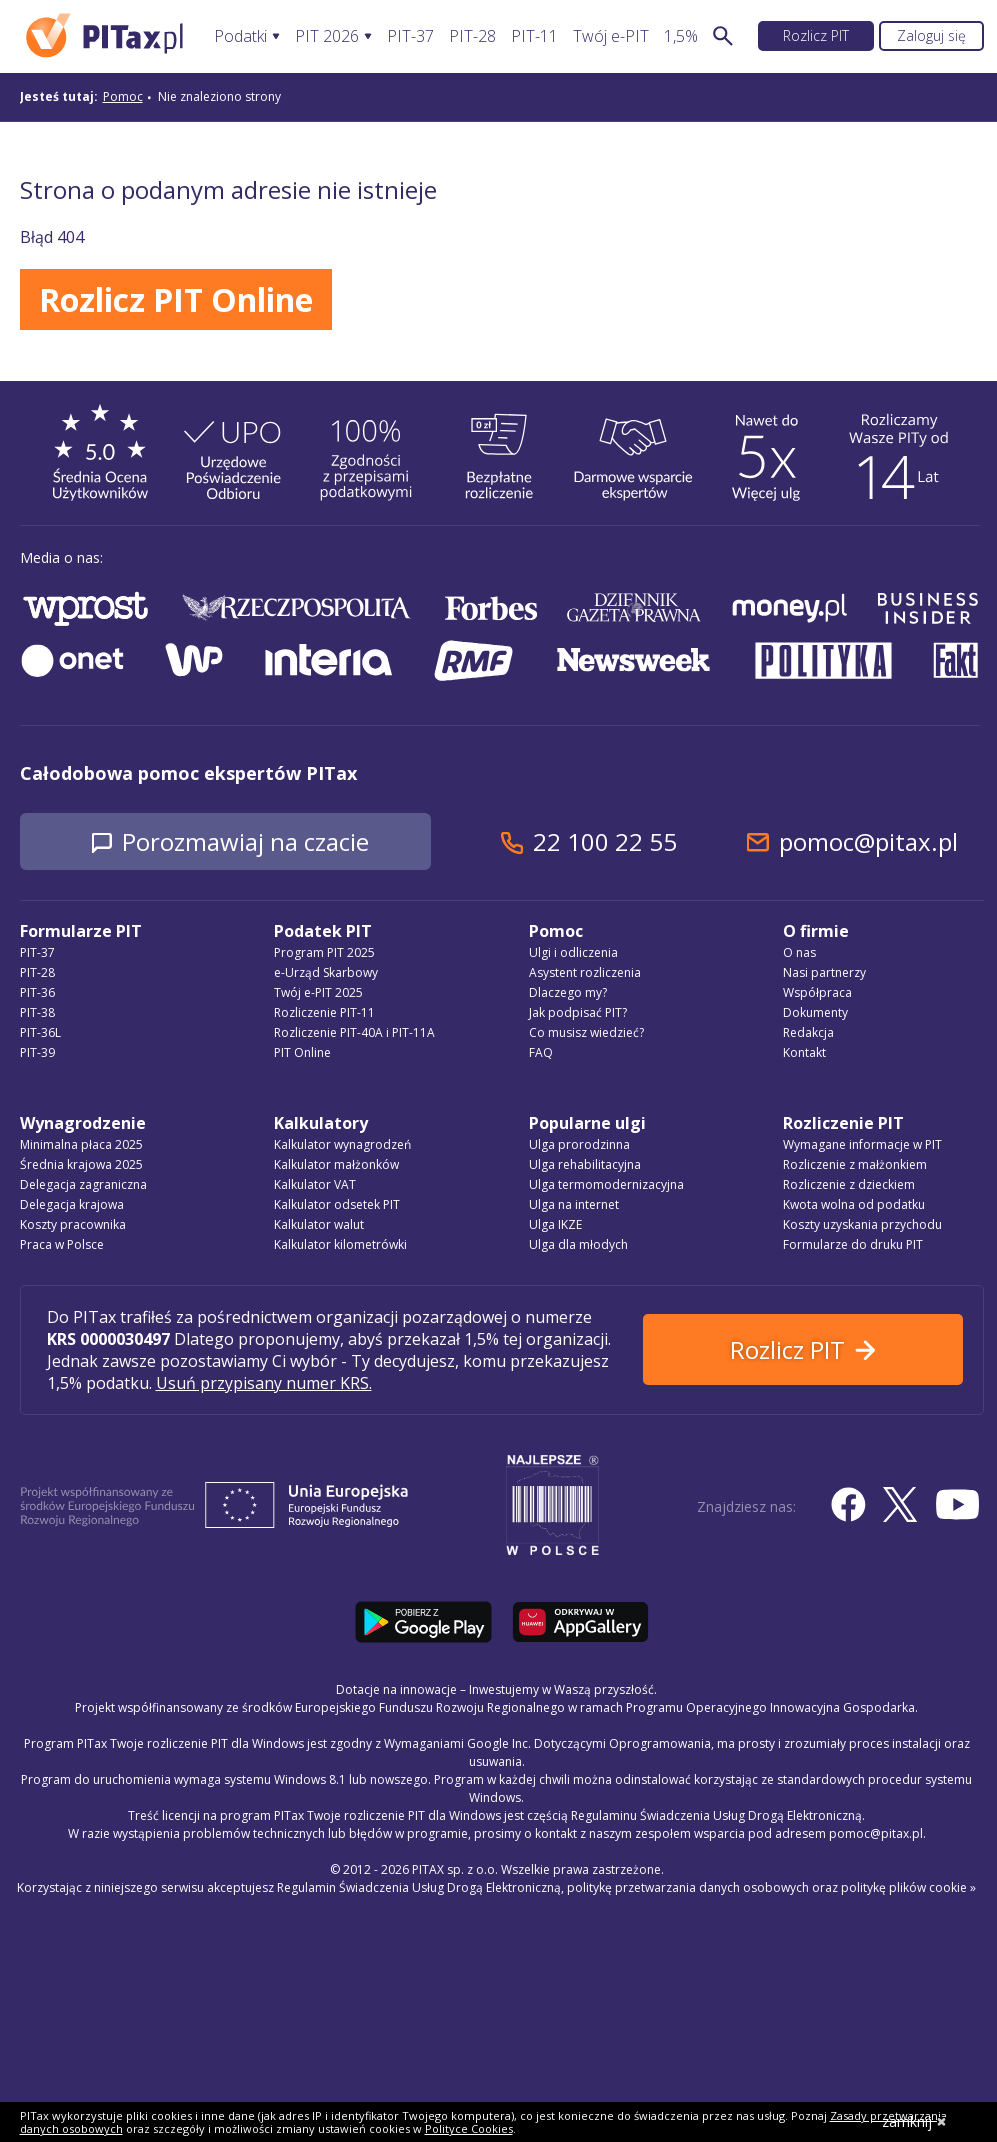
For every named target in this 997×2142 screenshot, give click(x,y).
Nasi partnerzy (824, 972)
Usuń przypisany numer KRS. (264, 1383)
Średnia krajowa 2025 (81, 1164)
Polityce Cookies (469, 2128)
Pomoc (123, 96)
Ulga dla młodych (578, 1244)
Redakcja (808, 1032)
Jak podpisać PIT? (578, 1012)
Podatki (240, 36)
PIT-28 (472, 36)
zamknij (914, 2121)
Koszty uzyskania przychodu (862, 1224)
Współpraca (817, 992)
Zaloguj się (931, 35)
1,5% (681, 36)
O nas (799, 952)
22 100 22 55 (605, 841)
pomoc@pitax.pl (868, 841)
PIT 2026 (327, 36)
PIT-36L (40, 1032)
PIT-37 (410, 36)
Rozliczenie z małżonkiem (855, 1164)
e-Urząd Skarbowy (326, 972)
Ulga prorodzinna (579, 1144)
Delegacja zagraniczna (83, 1184)
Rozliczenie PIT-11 (324, 1012)
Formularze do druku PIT (853, 1244)
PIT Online (302, 1052)
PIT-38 (37, 1012)
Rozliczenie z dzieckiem (849, 1184)
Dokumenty (815, 1012)
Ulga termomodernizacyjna (606, 1184)
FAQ (541, 1052)
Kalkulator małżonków (336, 1164)
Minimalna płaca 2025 (81, 1144)
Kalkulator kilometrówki (340, 1244)
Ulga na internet (574, 1204)
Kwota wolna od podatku (854, 1204)
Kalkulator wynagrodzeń (342, 1144)
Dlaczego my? (568, 992)
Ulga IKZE (555, 1224)
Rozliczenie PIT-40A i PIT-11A (354, 1032)
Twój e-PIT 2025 (318, 992)
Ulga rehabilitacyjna (585, 1164)
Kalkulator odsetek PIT (337, 1204)
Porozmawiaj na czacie (245, 841)
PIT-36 (37, 992)
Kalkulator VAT (315, 1184)
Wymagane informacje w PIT (862, 1144)
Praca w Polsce (62, 1244)
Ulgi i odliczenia (573, 952)
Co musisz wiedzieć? (586, 1032)
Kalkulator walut (319, 1224)
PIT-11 (534, 36)
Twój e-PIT (611, 36)
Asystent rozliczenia (585, 972)
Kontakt (804, 1052)
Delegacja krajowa (72, 1204)
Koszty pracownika (73, 1224)
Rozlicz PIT (816, 35)
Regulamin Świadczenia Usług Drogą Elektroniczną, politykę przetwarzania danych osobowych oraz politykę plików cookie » (626, 1887)
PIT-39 (37, 1052)
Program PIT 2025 (324, 952)
